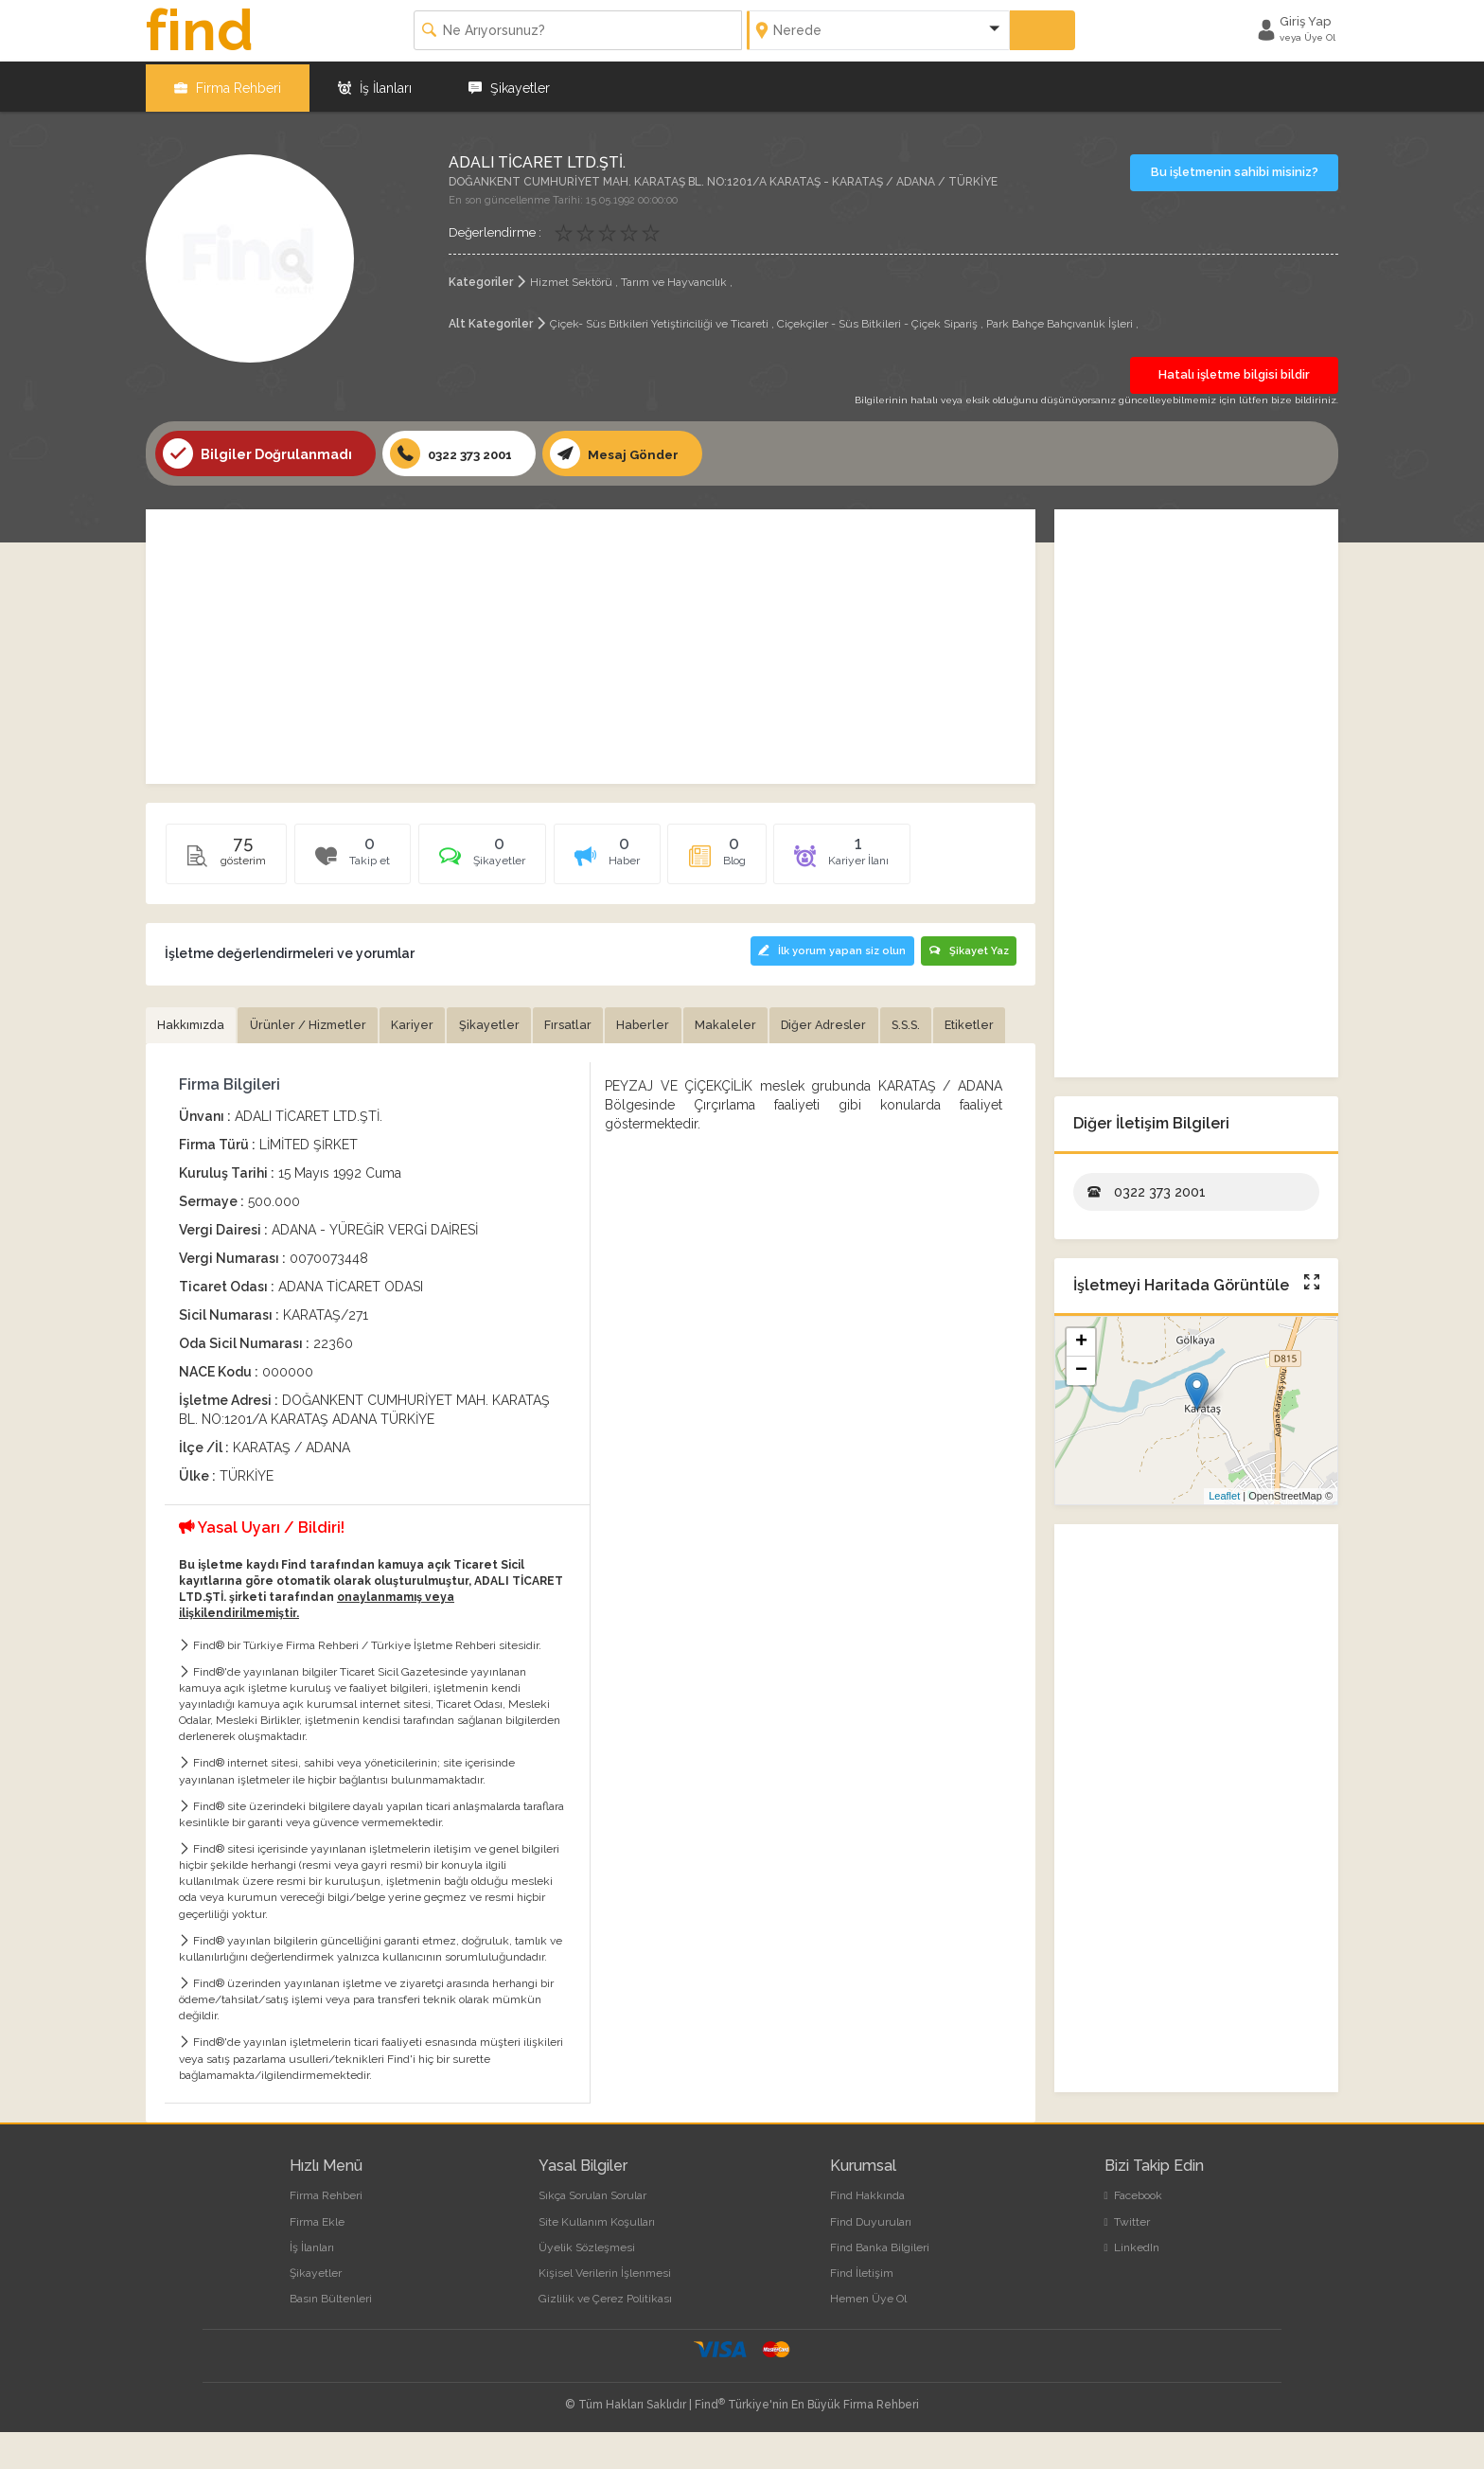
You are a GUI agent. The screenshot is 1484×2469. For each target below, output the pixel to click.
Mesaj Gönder (623, 451)
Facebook (1133, 2233)
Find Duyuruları (870, 2258)
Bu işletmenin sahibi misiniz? (1234, 169)
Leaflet (1224, 1494)
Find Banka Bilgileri (879, 2284)
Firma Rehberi (227, 85)
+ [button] (1081, 1339)
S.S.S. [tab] (945, 1022)
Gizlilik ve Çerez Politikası (605, 2335)
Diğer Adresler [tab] (857, 1022)
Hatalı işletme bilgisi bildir (1234, 371)
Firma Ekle (317, 2258)
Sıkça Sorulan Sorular (592, 2233)
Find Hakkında (867, 2233)
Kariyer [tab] (426, 1022)
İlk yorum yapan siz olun (828, 948)
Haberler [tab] (668, 1022)
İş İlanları (375, 85)
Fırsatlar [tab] (588, 1022)
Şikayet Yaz (968, 948)
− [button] (1081, 1368)
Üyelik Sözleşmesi (587, 2284)
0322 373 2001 (455, 451)
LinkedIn (1131, 2284)
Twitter (1127, 2258)
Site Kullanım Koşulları (597, 2258)
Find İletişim (861, 2310)
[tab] (503, 857)
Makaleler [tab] (754, 1022)
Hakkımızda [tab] (194, 1022)
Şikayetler (509, 85)
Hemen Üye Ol (868, 2335)
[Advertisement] (590, 644)
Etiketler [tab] (184, 1061)
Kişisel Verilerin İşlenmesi (605, 2310)
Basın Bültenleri (331, 2335)
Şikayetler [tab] (506, 1022)
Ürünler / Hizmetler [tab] (317, 1022)
